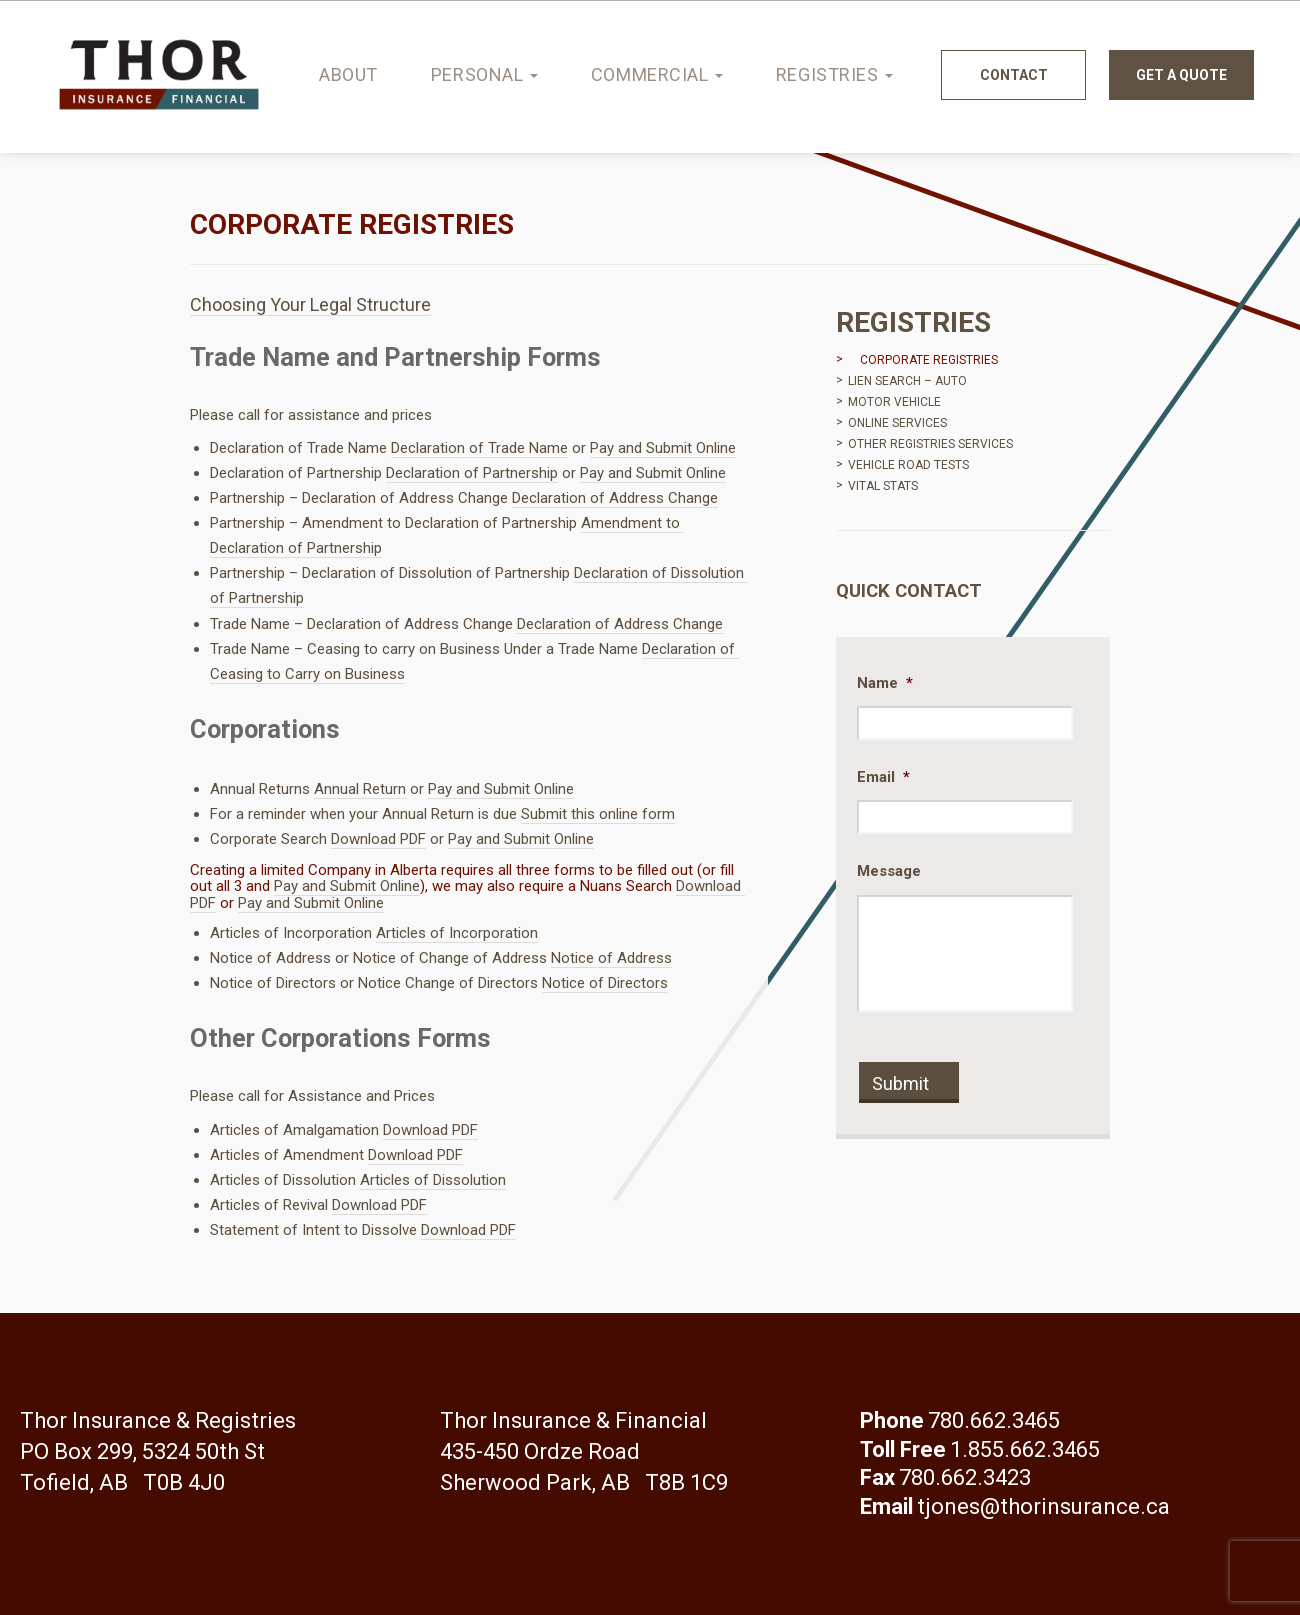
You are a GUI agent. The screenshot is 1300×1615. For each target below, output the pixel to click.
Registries (834, 74)
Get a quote (1181, 75)
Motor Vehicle (894, 402)
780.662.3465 (994, 1420)
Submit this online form (598, 814)
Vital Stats (883, 486)
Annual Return (360, 789)
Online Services (897, 423)
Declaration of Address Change (615, 498)
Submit (900, 1083)
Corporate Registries (929, 360)
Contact (1014, 75)
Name (885, 683)
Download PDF (378, 839)
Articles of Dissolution (433, 1180)
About (348, 74)
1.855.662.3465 (1025, 1449)
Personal (484, 74)
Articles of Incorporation (457, 933)
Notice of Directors (605, 983)
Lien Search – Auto (907, 381)
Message (889, 871)
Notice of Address (611, 958)
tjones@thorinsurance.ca (1043, 1506)
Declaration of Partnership (472, 473)
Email (883, 777)
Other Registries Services (930, 444)
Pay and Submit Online (663, 448)
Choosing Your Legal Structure (310, 304)
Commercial (657, 74)
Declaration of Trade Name (479, 448)
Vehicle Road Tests (908, 465)
